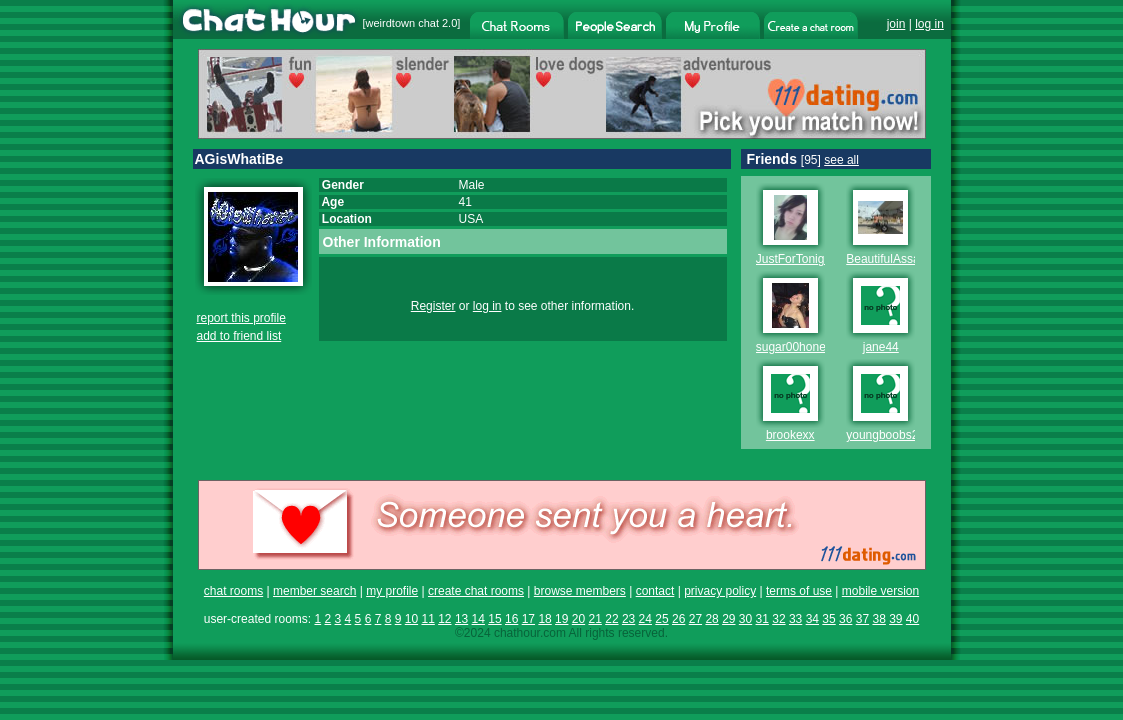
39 (895, 619)
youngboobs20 (885, 435)
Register (433, 306)
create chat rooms (476, 591)
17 (528, 619)
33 (795, 619)
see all (841, 160)
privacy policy (720, 591)
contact (655, 591)
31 (762, 619)
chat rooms (233, 591)
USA (471, 219)
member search (314, 591)
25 (661, 619)
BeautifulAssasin (890, 259)
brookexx (790, 435)
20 (578, 619)
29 (728, 619)
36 (845, 619)
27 (695, 619)
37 (862, 619)
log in (929, 24)
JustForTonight (795, 259)
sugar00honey (794, 347)
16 (511, 619)
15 (494, 619)
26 (678, 619)
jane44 (881, 347)
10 (411, 619)
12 (444, 619)
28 (711, 619)
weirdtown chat (402, 23)
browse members (580, 591)
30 (745, 619)
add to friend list (239, 336)
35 (828, 619)
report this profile (241, 318)
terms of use (799, 591)
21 (595, 619)
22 (611, 619)
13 (461, 619)
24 (645, 619)
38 (878, 619)
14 (478, 619)
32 (778, 619)
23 (628, 619)
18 (544, 619)
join (896, 24)
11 (427, 619)
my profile (392, 591)
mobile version (880, 591)
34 (812, 619)
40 (912, 619)
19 (561, 619)
